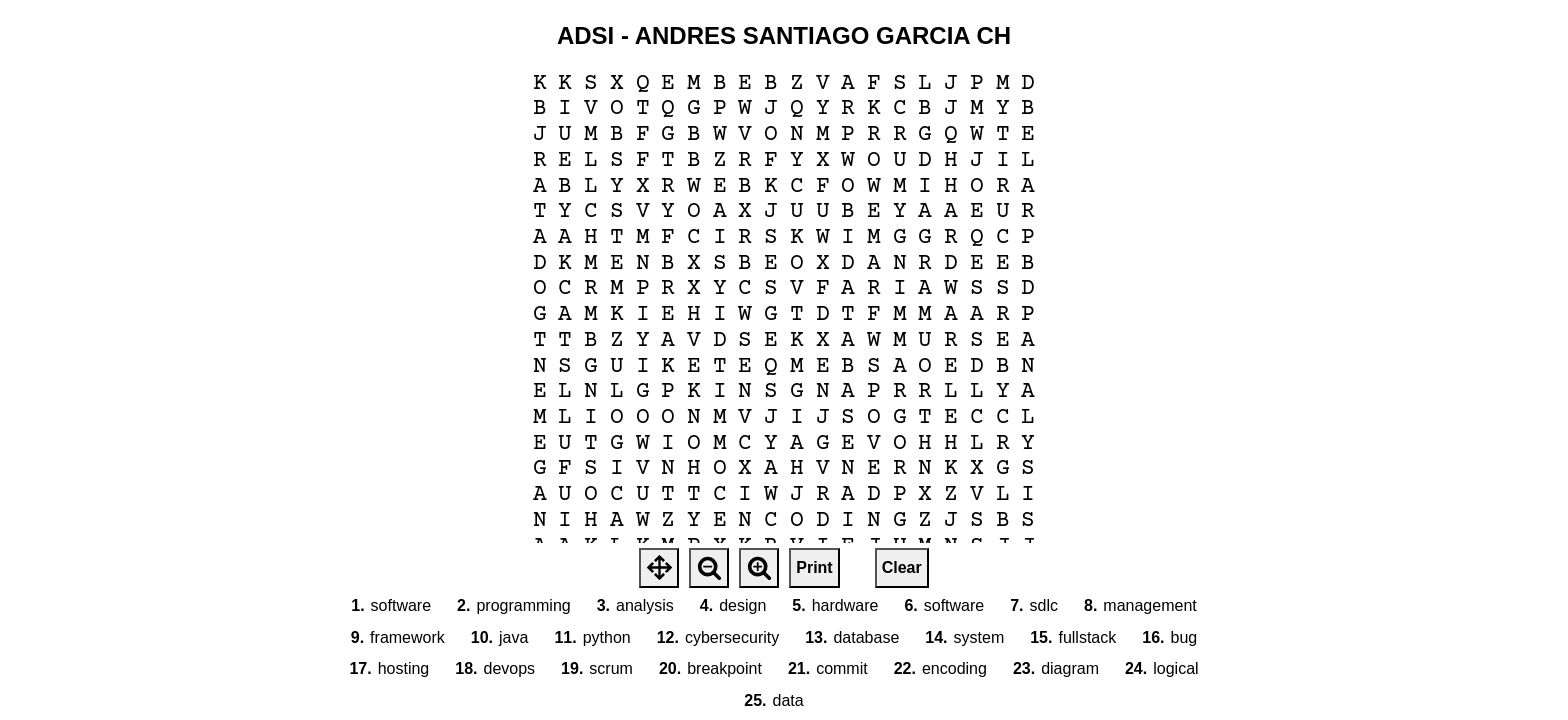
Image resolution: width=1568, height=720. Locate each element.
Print (814, 567)
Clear (902, 567)
